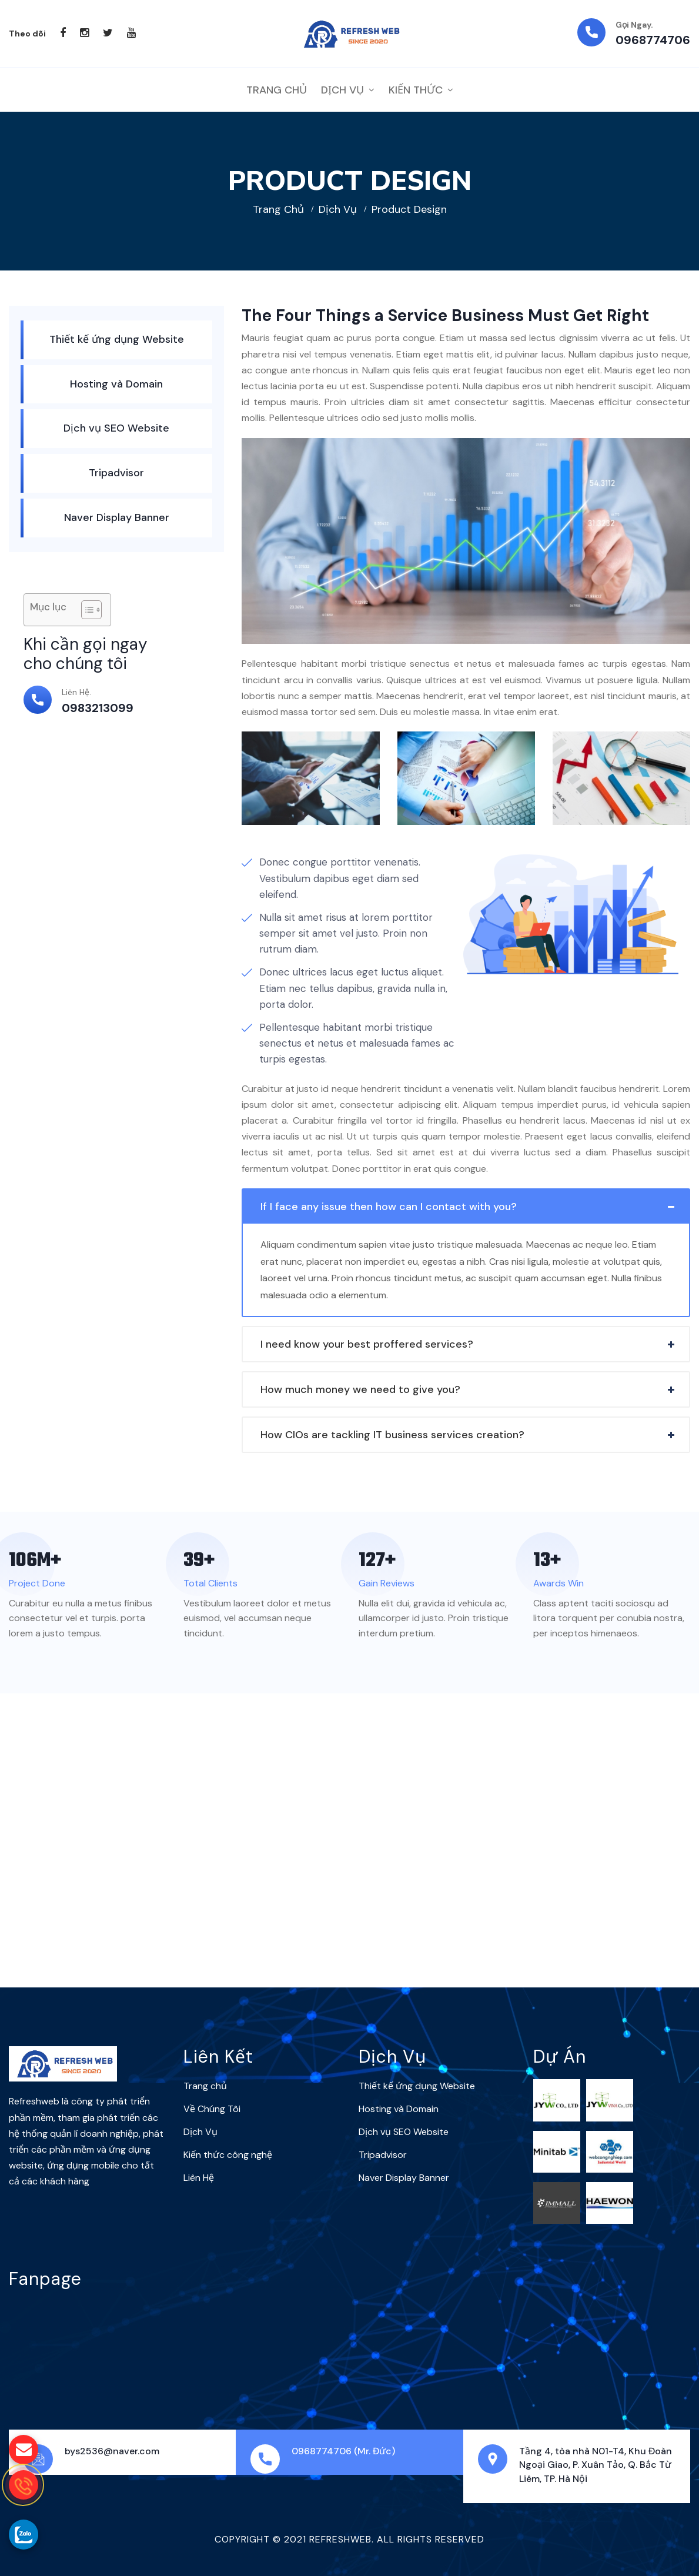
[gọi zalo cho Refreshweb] (23, 2534)
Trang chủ (278, 209)
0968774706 (653, 40)
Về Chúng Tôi (211, 2109)
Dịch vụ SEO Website (116, 428)
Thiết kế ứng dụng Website (116, 339)
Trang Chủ (276, 90)
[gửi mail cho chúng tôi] (23, 2449)
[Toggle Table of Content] (85, 610)
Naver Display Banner (116, 517)
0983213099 (97, 708)
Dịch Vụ (342, 90)
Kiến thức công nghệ (227, 2155)
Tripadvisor (116, 473)
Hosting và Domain (116, 384)
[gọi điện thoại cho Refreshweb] (23, 2485)
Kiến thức (416, 90)
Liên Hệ (198, 2177)
